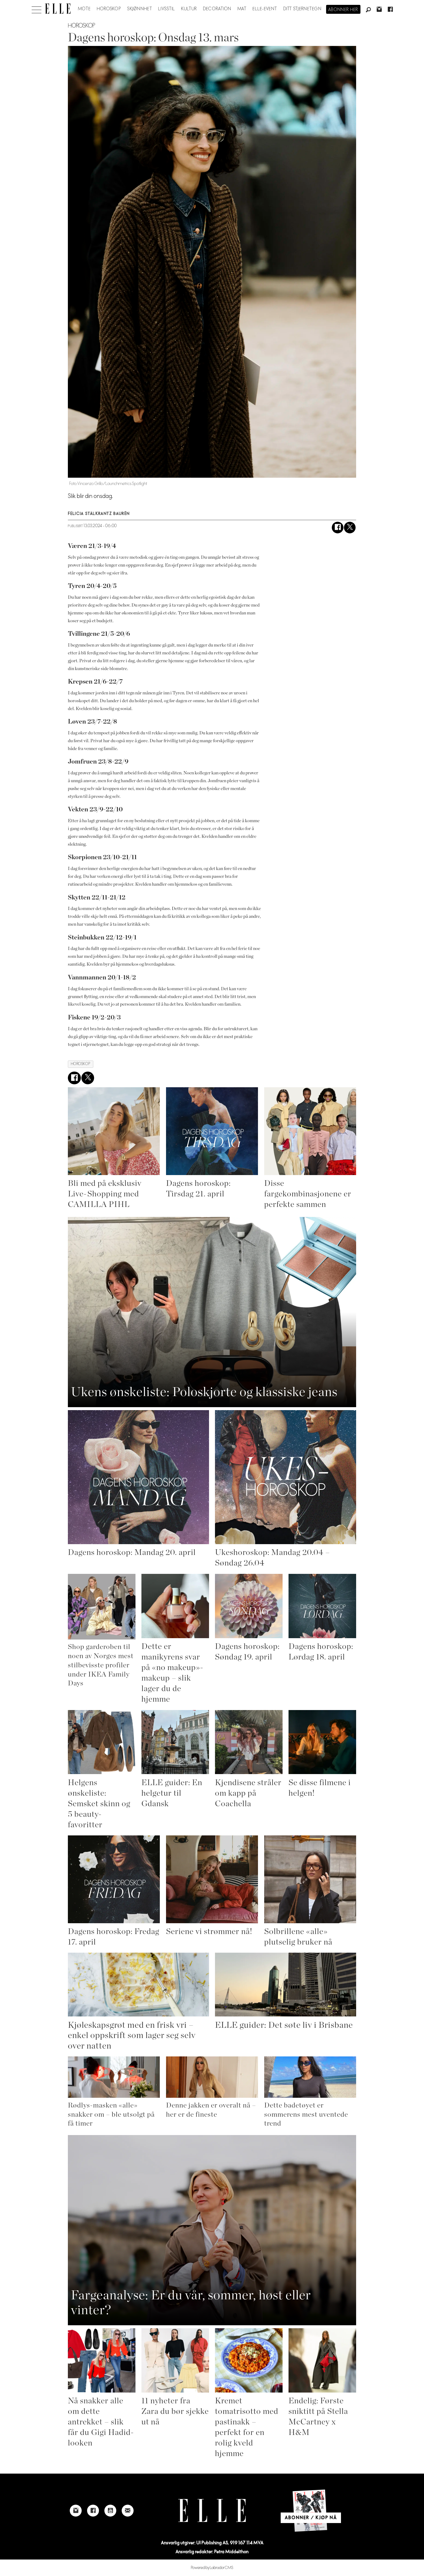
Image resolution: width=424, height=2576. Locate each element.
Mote (84, 9)
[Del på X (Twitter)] (350, 527)
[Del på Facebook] (337, 527)
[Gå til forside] (58, 8)
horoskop (80, 1064)
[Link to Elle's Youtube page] (110, 2511)
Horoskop (109, 9)
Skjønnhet (139, 9)
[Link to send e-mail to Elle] (128, 2511)
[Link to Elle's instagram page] (76, 2511)
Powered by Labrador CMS (212, 2567)
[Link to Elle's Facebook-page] (93, 2511)
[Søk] (368, 10)
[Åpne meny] (36, 8)
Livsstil (166, 9)
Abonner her (343, 9)
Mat (242, 9)
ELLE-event (265, 9)
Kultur (189, 9)
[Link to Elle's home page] (212, 2510)
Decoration (217, 9)
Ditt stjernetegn (302, 9)
